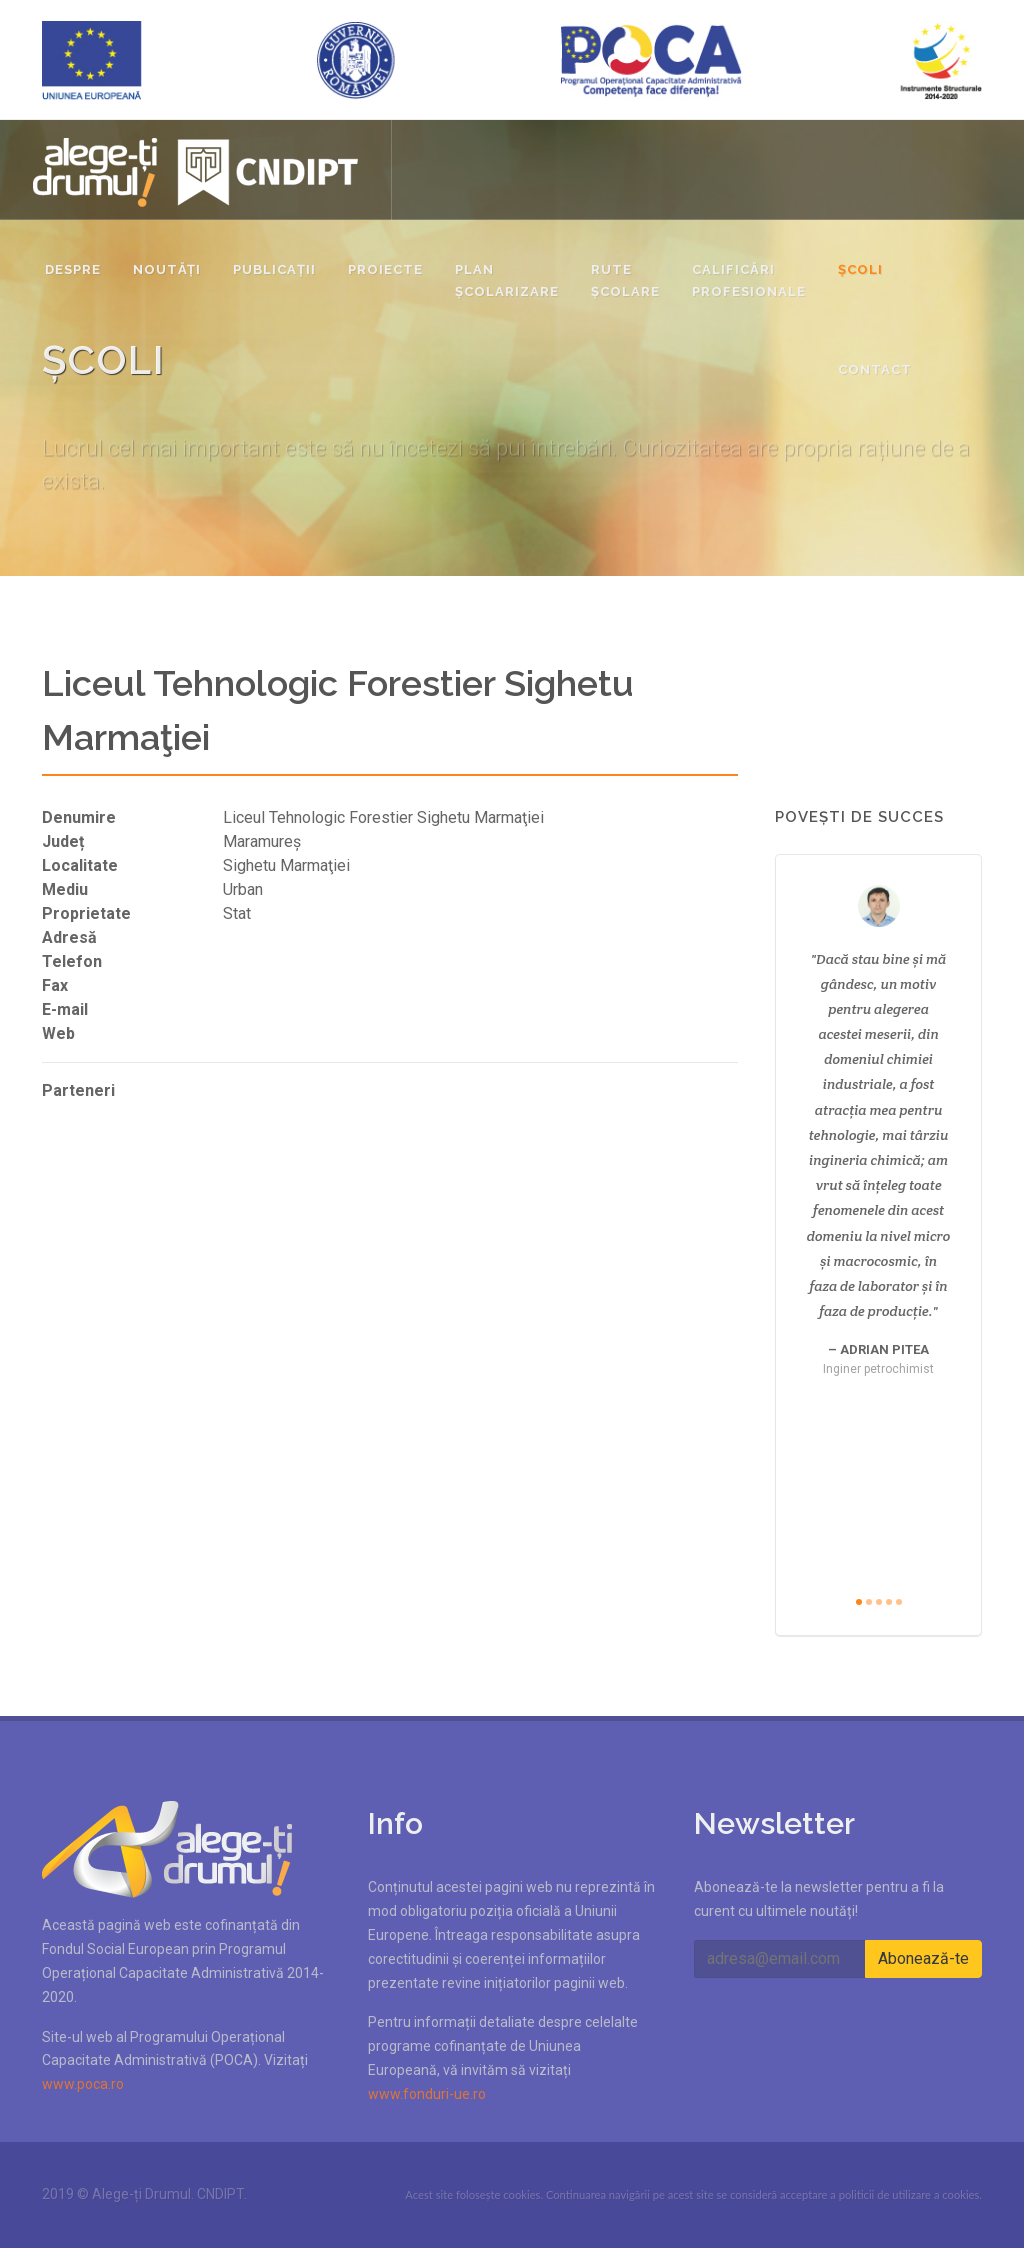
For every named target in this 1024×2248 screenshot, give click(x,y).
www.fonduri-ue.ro (427, 2094)
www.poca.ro (83, 2084)
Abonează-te (923, 1958)
